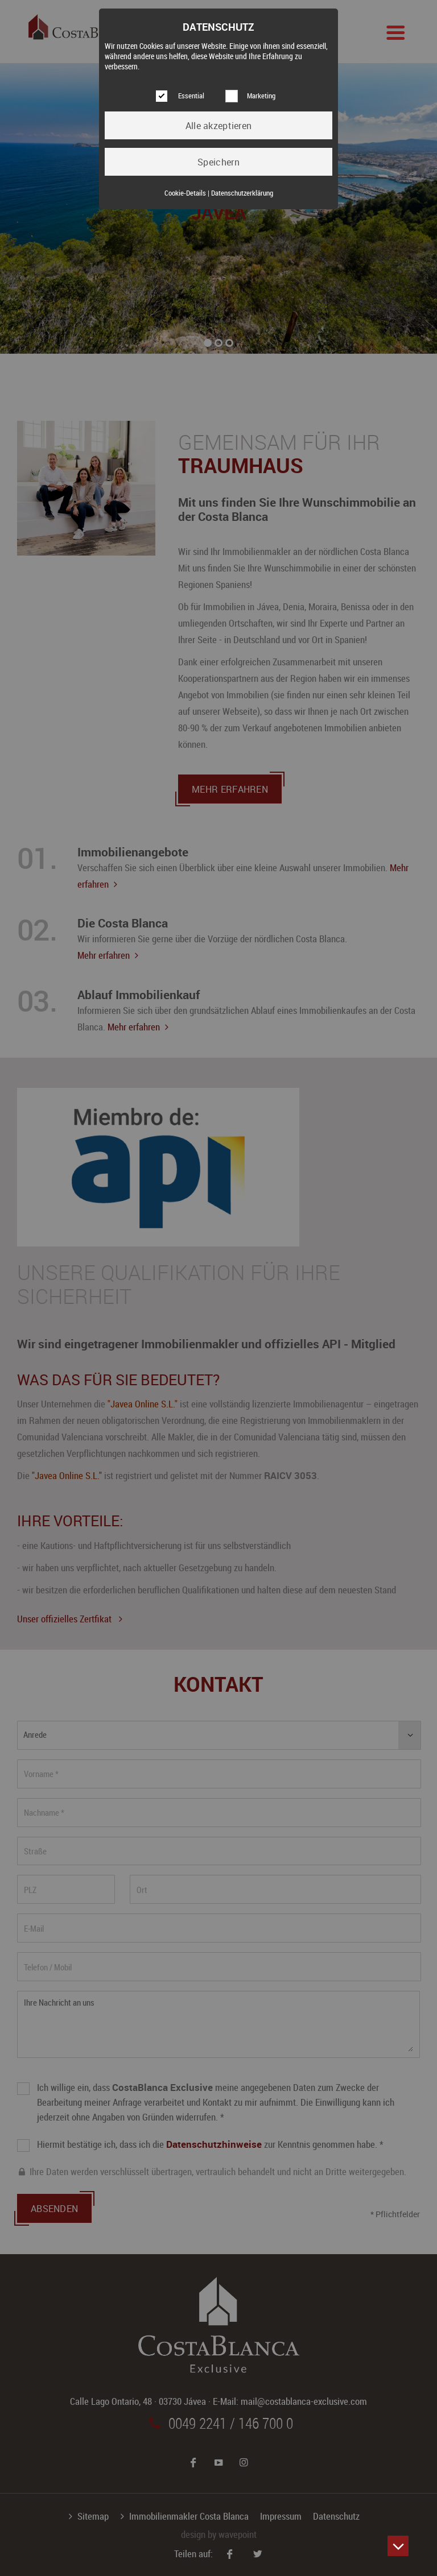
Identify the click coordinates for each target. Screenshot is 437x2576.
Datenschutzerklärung (242, 193)
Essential (191, 96)
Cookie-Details (185, 193)
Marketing (261, 96)
